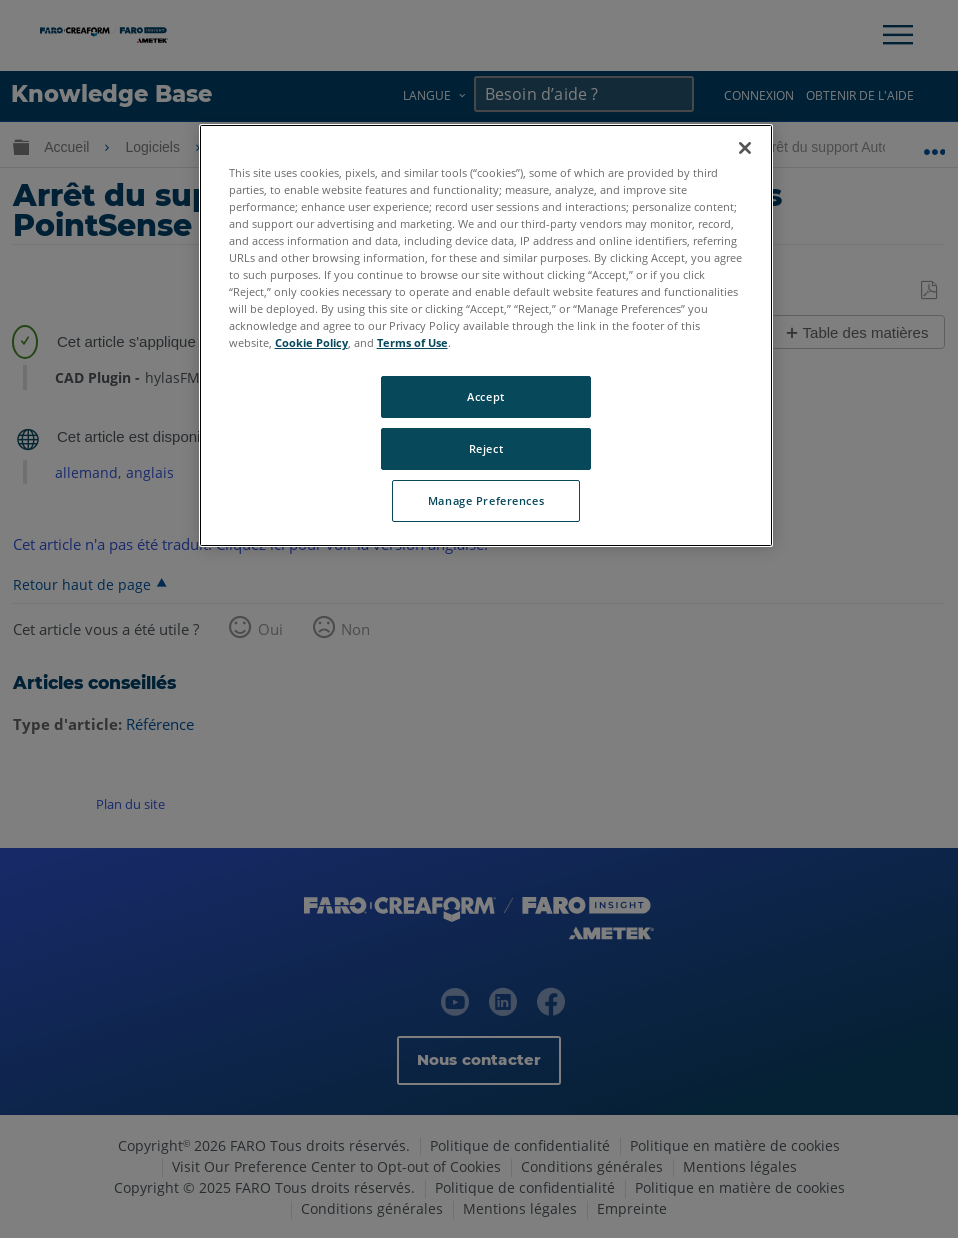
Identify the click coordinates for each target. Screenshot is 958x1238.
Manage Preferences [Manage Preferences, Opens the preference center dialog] (486, 500)
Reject (486, 448)
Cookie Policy (311, 342)
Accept (485, 396)
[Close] (745, 148)
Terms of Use (412, 342)
